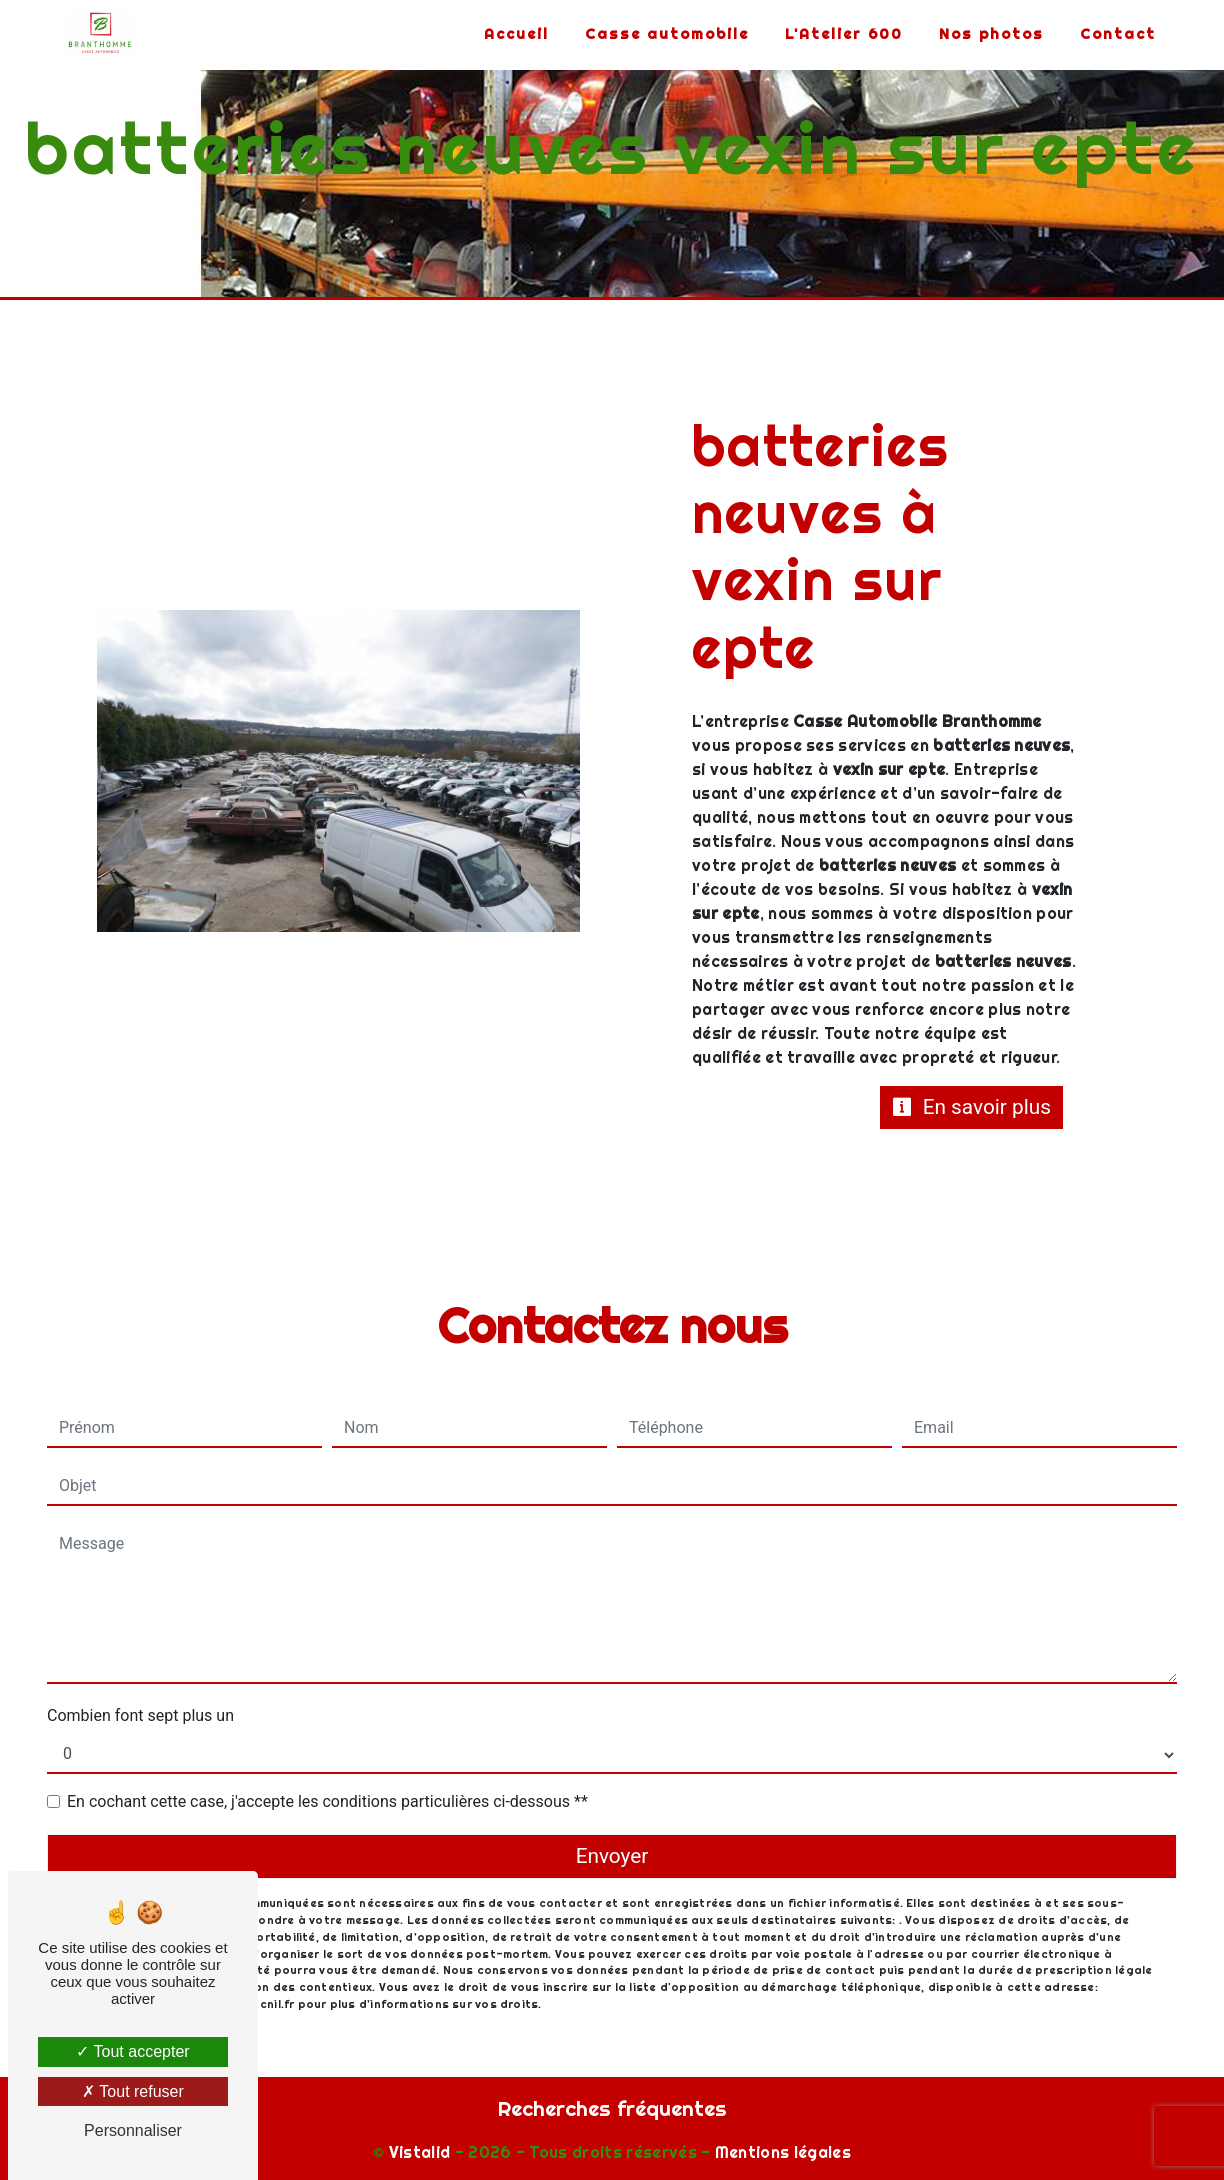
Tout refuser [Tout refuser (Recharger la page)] (133, 2091)
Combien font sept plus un (140, 1715)
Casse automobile (667, 34)
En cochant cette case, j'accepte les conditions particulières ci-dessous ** (327, 1801)
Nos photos (991, 34)
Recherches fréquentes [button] (612, 2108)
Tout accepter (132, 2051)
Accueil (516, 34)
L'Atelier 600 (844, 34)
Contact (1118, 34)
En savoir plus (972, 1107)
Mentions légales (781, 2152)
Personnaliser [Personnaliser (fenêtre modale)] (133, 2130)
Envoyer (612, 1856)
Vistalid (420, 2152)
